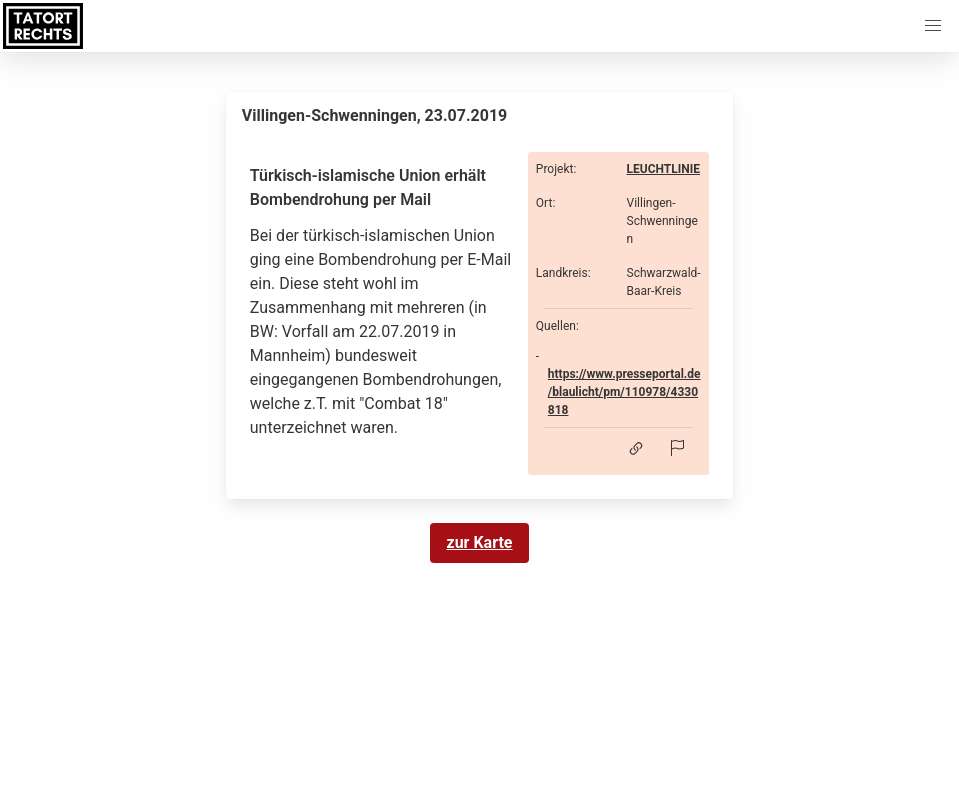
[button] (933, 26)
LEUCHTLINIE (663, 169)
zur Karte (480, 542)
